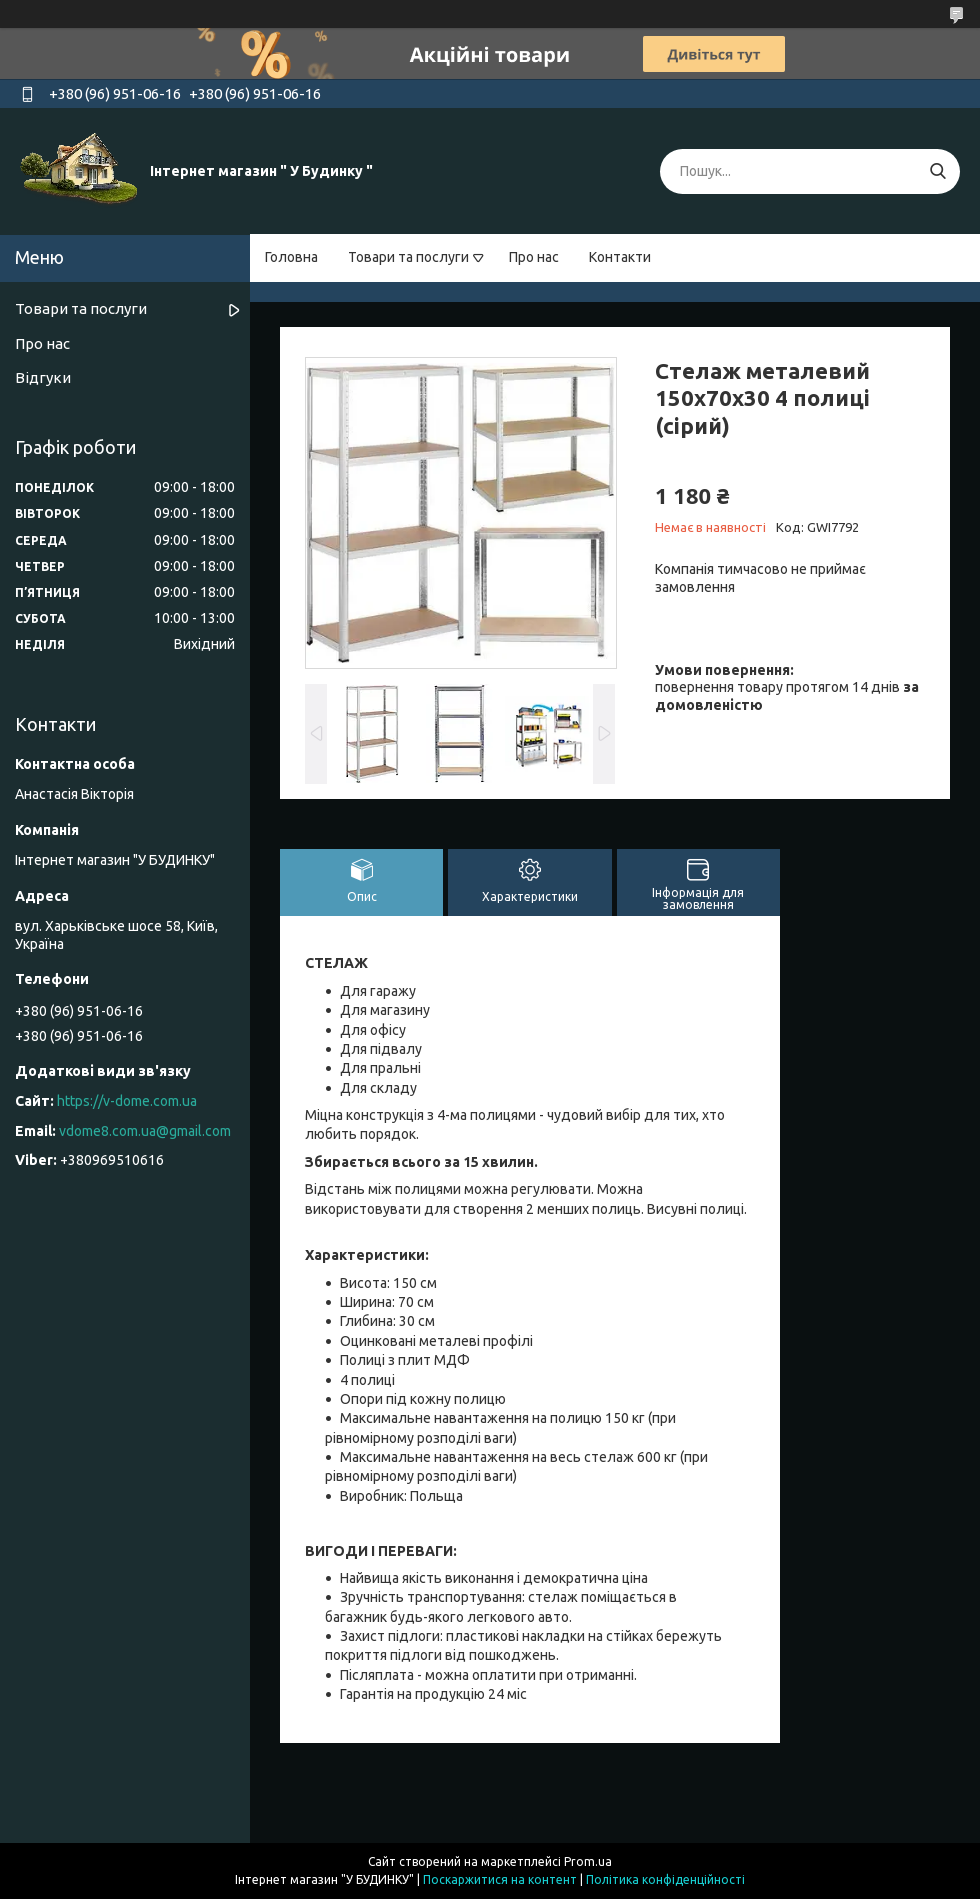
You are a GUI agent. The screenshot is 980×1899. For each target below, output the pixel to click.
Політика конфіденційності (665, 1879)
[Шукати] (937, 171)
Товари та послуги (408, 257)
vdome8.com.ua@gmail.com (145, 1131)
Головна (291, 257)
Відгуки (43, 377)
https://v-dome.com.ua (127, 1101)
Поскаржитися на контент (500, 1879)
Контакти (620, 257)
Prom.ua (588, 1861)
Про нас (534, 257)
